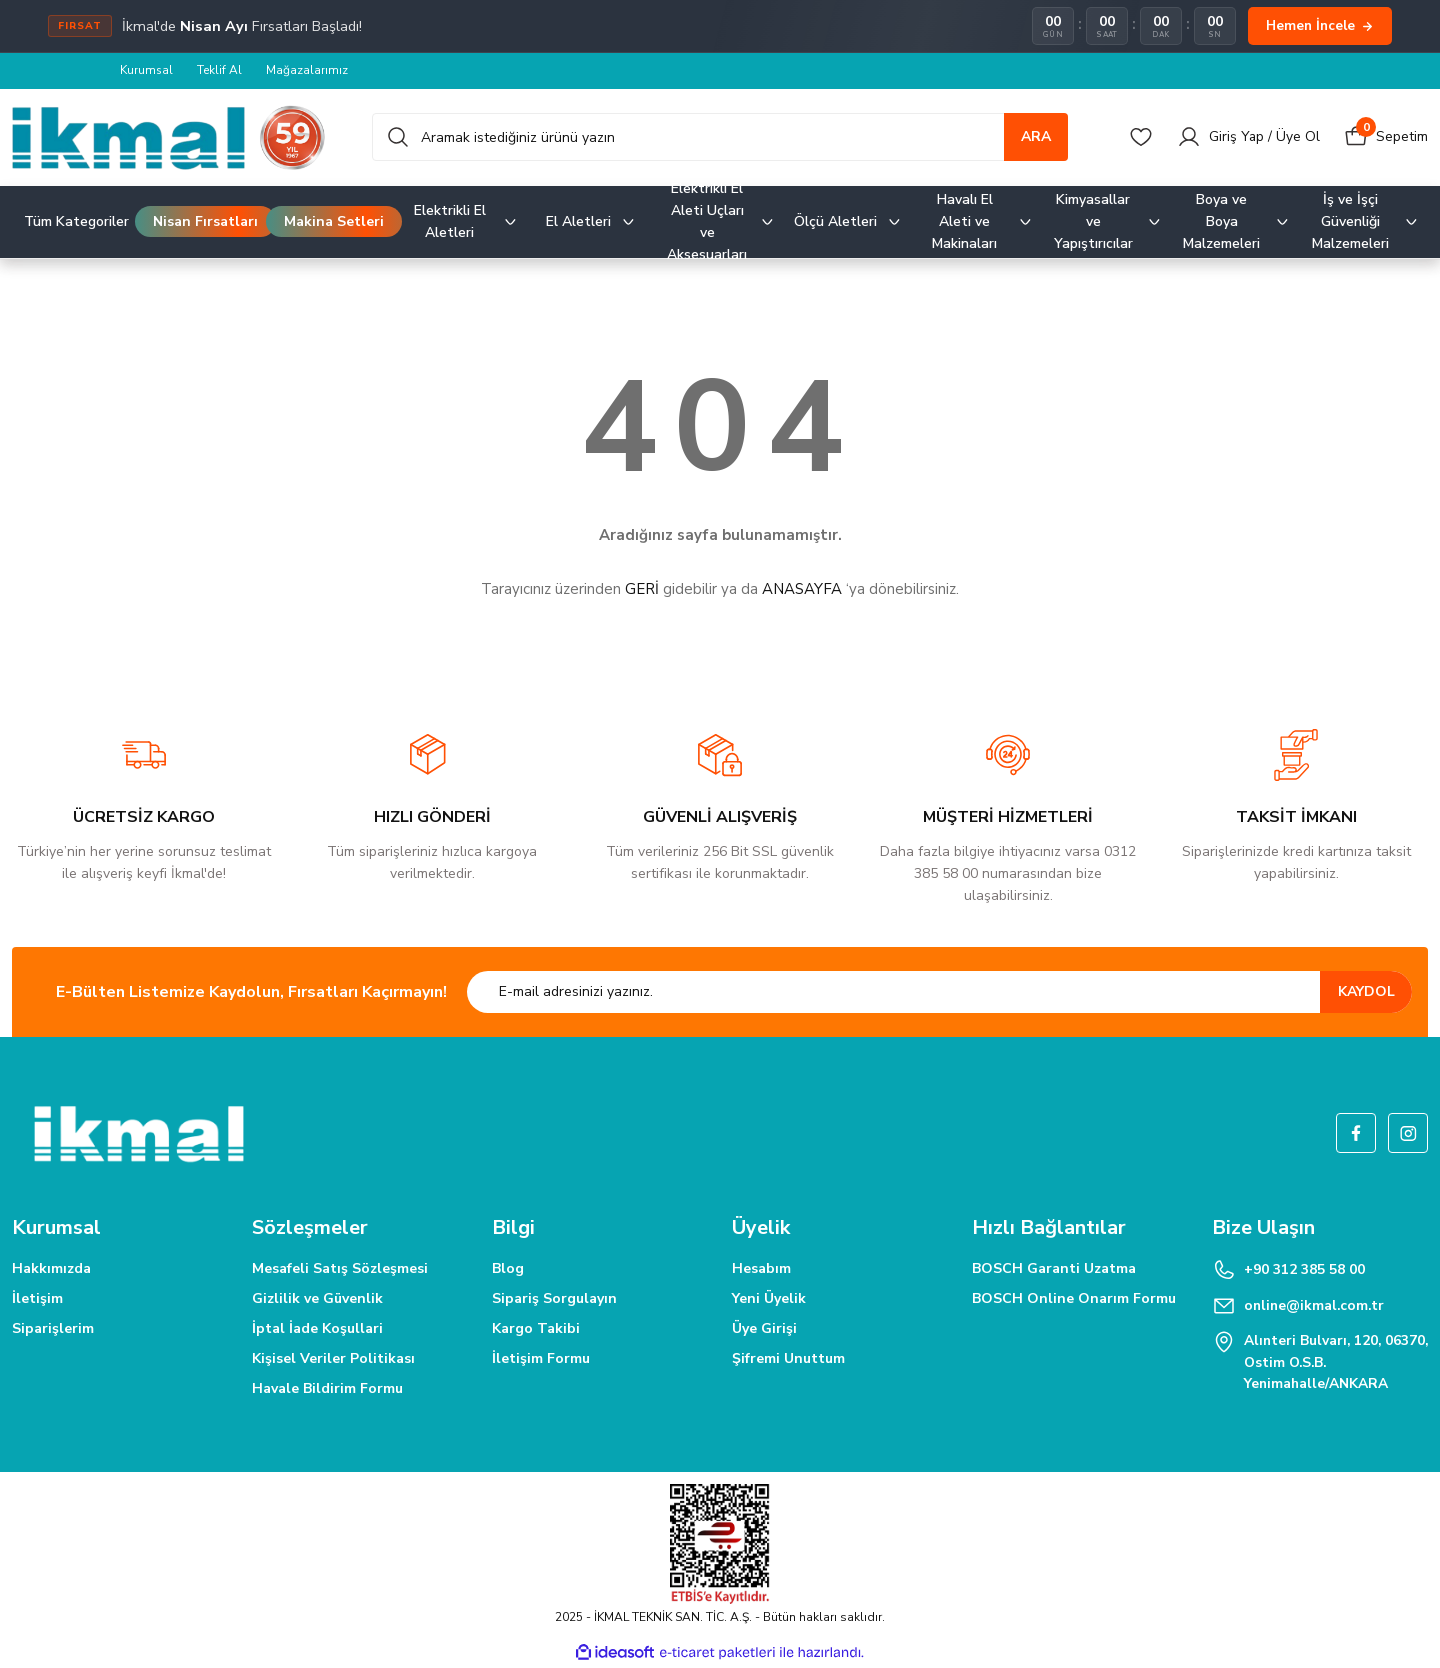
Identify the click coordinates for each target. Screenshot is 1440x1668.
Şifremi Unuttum (788, 1358)
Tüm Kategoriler (76, 221)
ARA (1036, 136)
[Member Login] (1248, 137)
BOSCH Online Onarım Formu (1074, 1298)
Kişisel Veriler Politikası (333, 1358)
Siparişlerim (53, 1328)
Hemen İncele (1320, 25)
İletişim (37, 1298)
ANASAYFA (802, 589)
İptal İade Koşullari (317, 1328)
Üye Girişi (764, 1328)
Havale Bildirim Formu (327, 1388)
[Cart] (1386, 137)
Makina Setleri (334, 221)
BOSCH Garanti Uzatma (1054, 1268)
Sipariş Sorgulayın (554, 1298)
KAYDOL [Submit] (1366, 991)
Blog (508, 1268)
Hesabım (761, 1268)
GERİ (642, 589)
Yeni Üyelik (769, 1298)
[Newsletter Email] (939, 992)
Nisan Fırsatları (205, 221)
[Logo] (169, 137)
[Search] (720, 137)
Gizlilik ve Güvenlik (317, 1298)
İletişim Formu (541, 1358)
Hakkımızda (51, 1268)
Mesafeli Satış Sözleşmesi (340, 1268)
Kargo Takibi (536, 1328)
